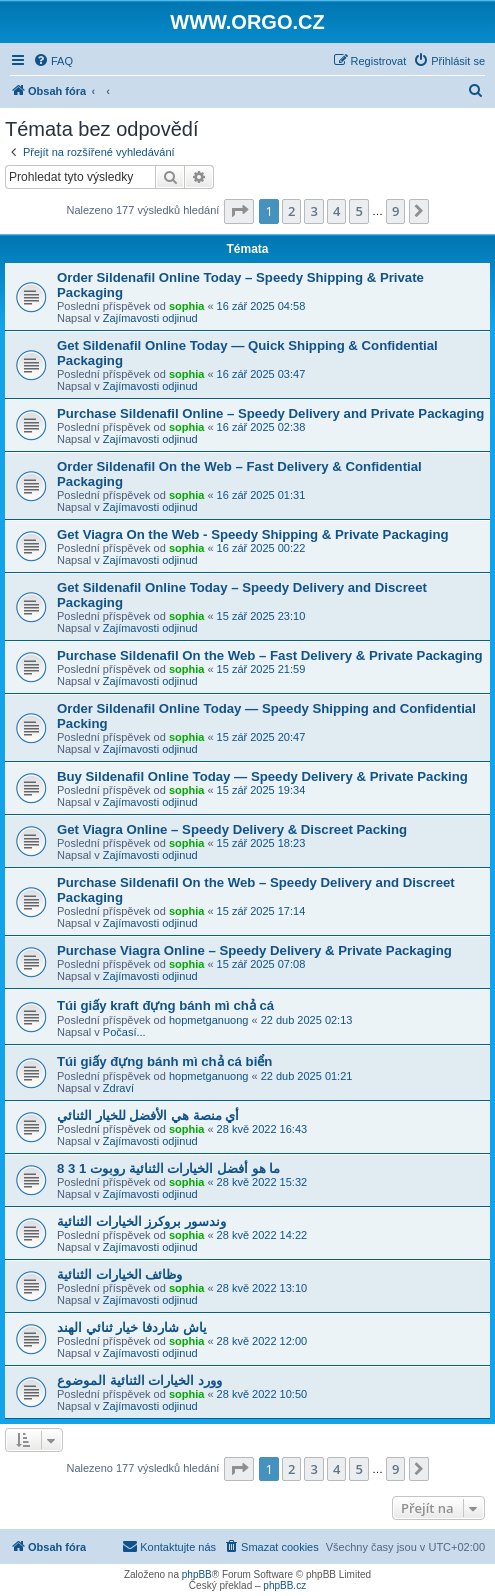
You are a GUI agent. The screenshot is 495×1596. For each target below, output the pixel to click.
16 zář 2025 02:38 (261, 427)
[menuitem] (53, 61)
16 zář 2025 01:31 (261, 495)
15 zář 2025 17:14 (261, 911)
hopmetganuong (209, 1020)
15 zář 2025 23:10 (261, 616)
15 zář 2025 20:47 (261, 737)
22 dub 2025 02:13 (307, 1020)
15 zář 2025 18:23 (261, 843)
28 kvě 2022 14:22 (262, 1235)
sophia (186, 306)
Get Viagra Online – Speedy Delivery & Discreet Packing (232, 829)
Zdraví (118, 1088)
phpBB (197, 1574)
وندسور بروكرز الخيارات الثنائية (141, 1221)
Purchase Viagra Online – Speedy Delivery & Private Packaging (254, 950)
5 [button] (358, 211)
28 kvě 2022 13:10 (262, 1288)
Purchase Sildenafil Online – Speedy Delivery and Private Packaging (270, 413)
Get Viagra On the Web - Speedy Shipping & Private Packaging (253, 534)
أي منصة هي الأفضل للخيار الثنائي (148, 1115)
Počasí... (124, 1032)
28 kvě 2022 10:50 (262, 1394)
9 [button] (395, 211)
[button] (239, 211)
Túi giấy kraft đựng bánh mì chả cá (165, 1005)
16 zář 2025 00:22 (261, 548)
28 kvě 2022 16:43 (262, 1129)
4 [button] (336, 211)
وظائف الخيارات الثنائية (119, 1274)
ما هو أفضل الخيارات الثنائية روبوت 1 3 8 (168, 1168)
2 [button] (291, 211)
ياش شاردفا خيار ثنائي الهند (132, 1327)
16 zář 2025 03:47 (261, 374)
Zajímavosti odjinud (150, 318)
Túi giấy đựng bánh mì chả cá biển (164, 1061)
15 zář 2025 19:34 (261, 790)
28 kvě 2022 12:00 (262, 1341)
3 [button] (313, 211)
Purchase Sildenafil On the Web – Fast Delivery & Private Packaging (270, 655)
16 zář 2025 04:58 (261, 306)
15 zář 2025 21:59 (261, 669)
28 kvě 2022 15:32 (262, 1182)
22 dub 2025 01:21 (307, 1076)
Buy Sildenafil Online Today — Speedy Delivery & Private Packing (262, 776)
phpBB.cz (284, 1585)
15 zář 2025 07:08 (261, 964)
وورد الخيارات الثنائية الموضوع (139, 1380)
